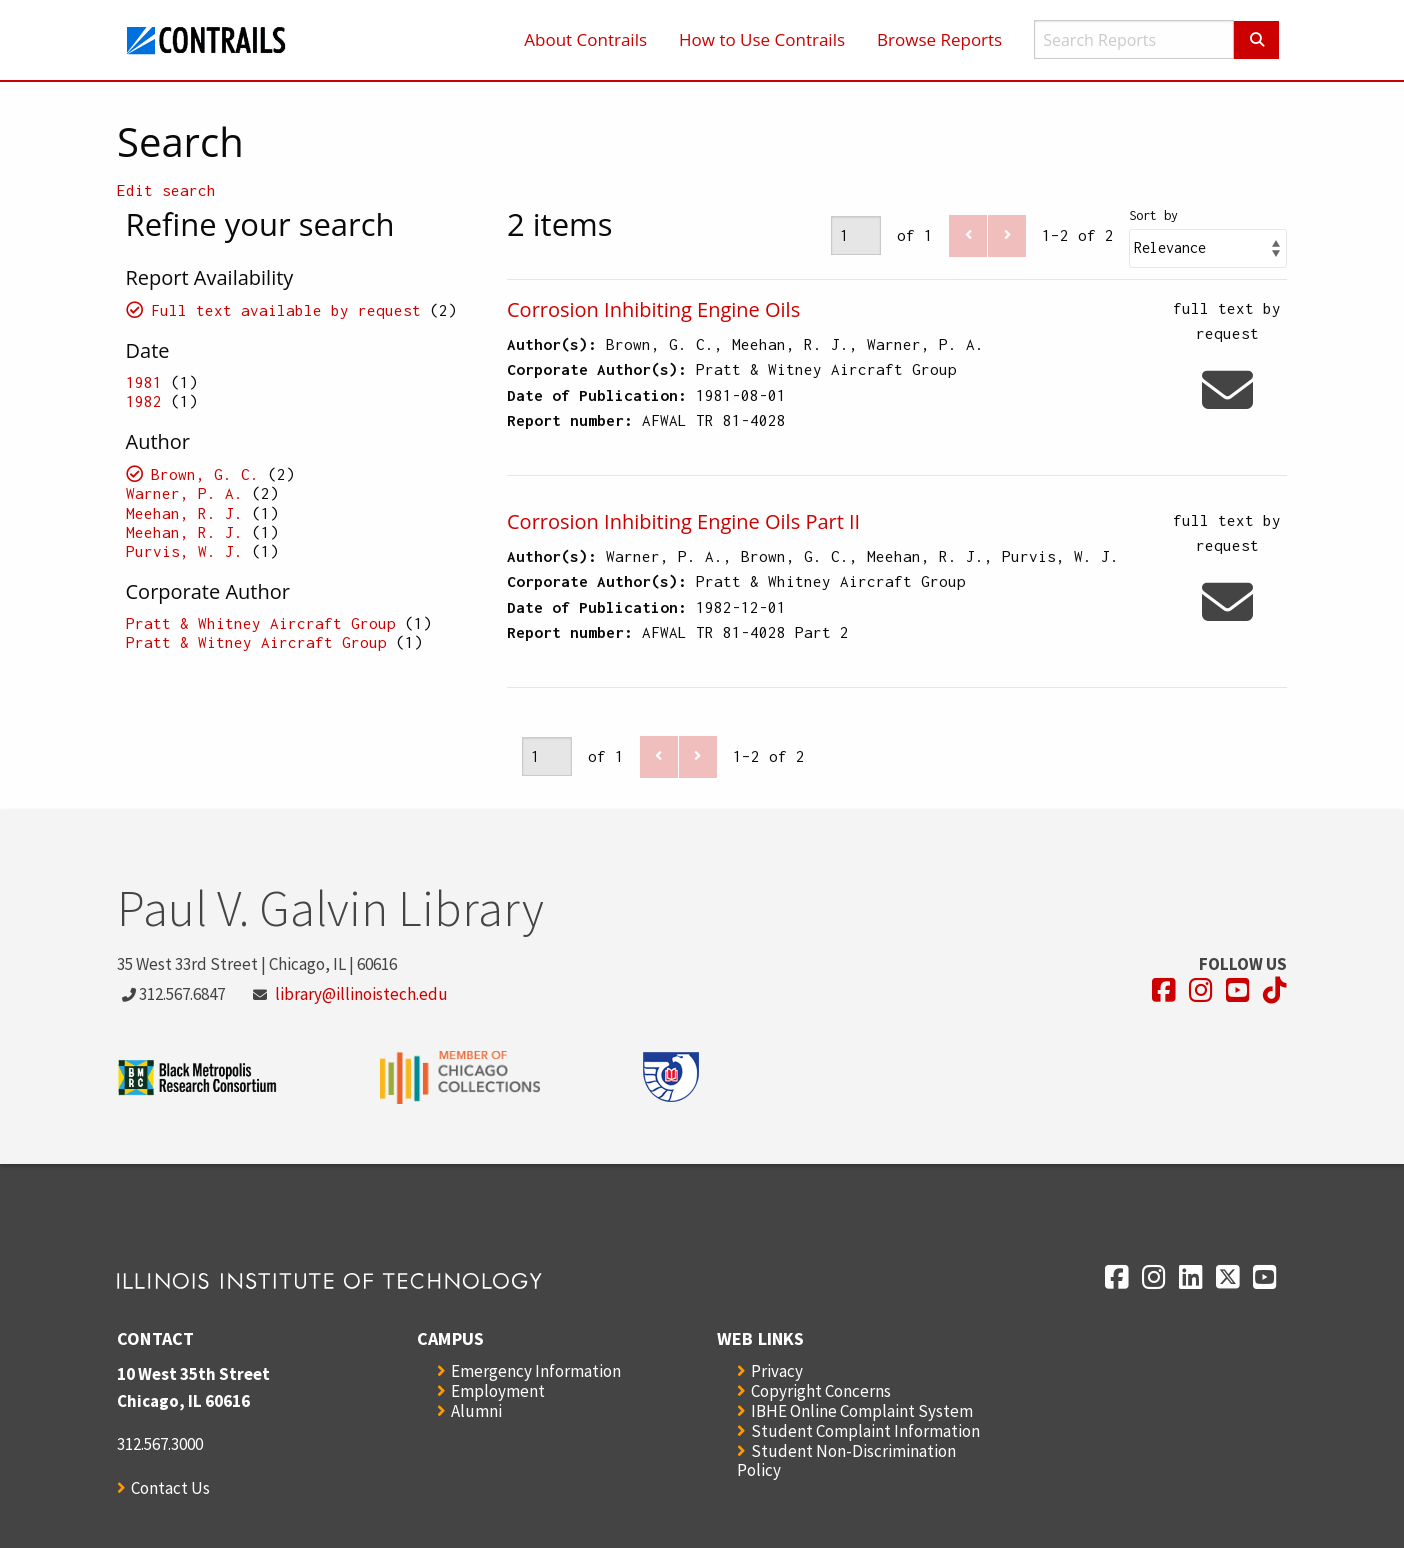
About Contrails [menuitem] (585, 39)
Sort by (1153, 215)
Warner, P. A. (184, 493)
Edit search (166, 190)
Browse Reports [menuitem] (939, 39)
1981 (144, 382)
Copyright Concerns (821, 1391)
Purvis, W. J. (184, 551)
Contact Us (170, 1488)
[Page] (856, 235)
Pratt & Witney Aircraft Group (256, 642)
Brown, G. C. (205, 474)
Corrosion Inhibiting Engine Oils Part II (683, 521)
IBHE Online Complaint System (862, 1411)
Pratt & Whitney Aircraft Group (261, 623)
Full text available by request (286, 310)
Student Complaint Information (865, 1431)
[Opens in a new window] (1164, 990)
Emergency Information (536, 1371)
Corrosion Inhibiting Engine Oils (653, 309)
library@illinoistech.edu (361, 994)
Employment (498, 1391)
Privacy (777, 1371)
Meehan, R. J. (184, 513)
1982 (144, 401)
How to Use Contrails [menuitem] (762, 39)
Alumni (476, 1411)
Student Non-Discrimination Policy (846, 1460)
